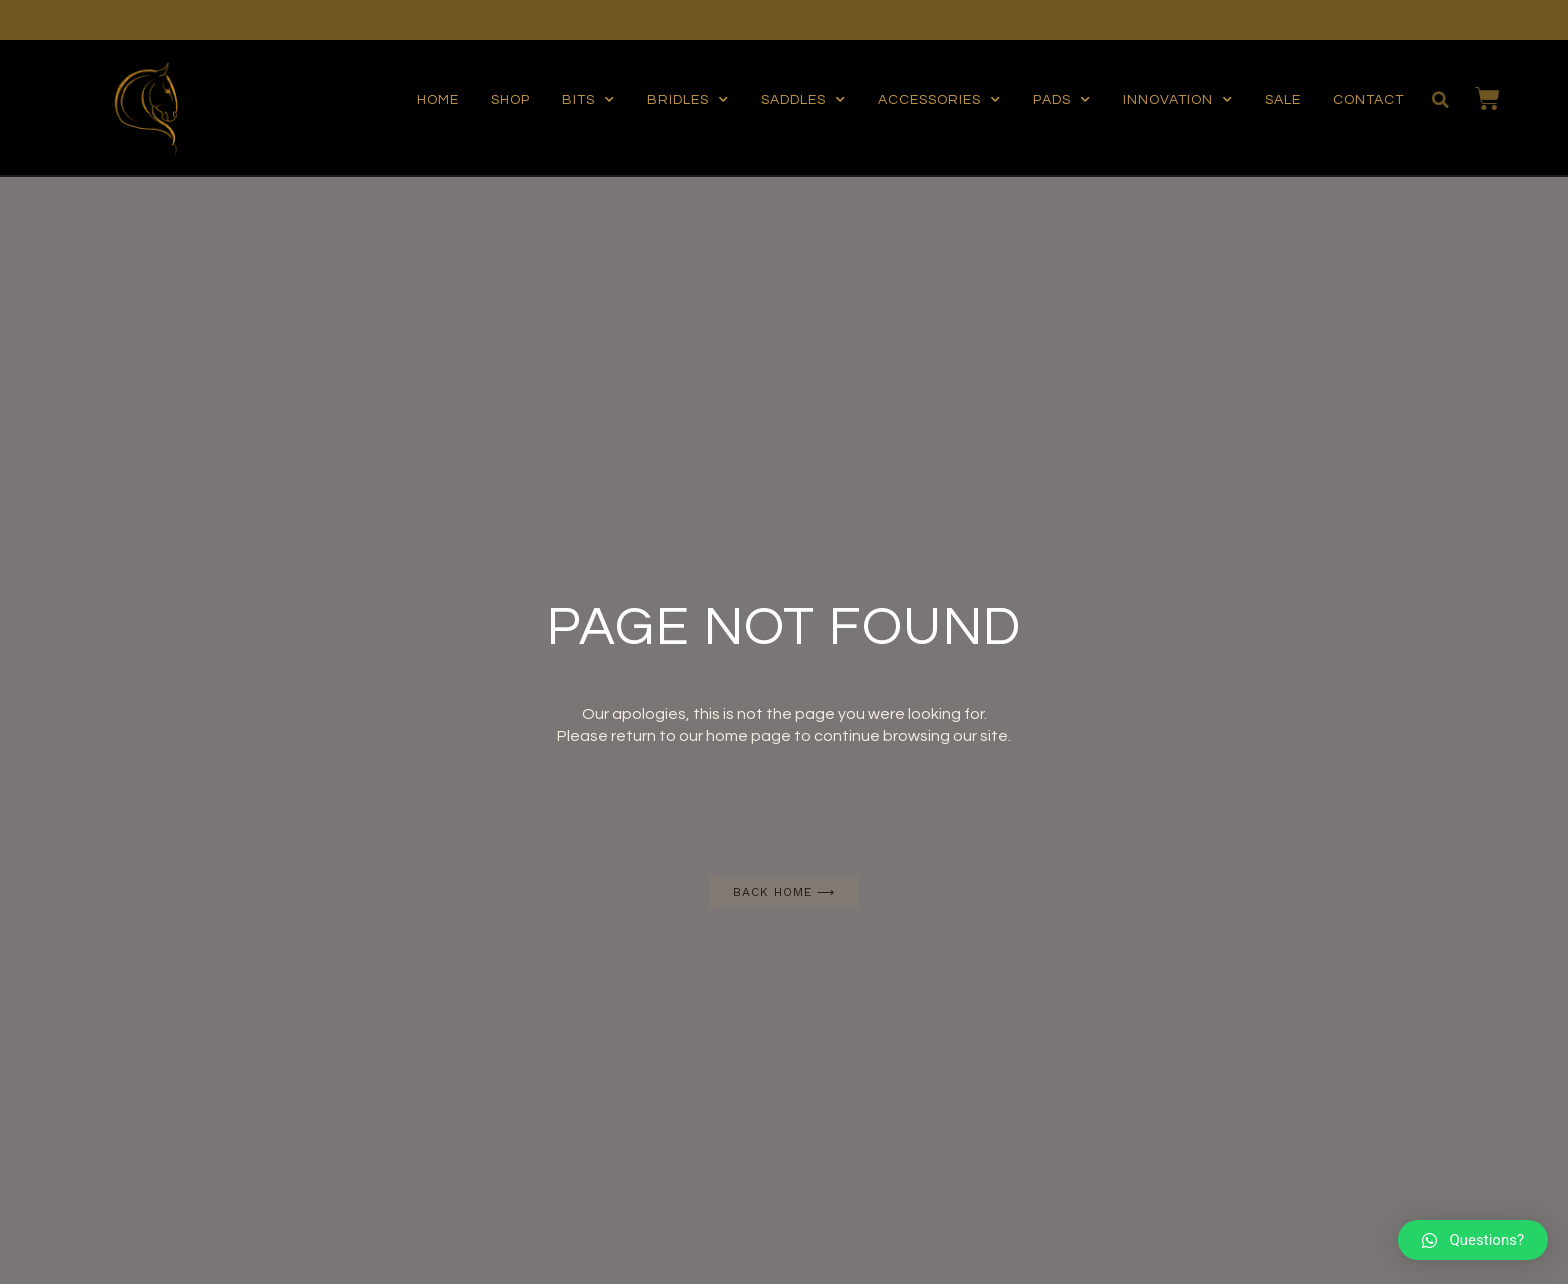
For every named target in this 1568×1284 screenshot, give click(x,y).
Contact (1368, 100)
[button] (783, 892)
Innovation (1178, 100)
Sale (1283, 100)
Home (438, 100)
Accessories (939, 100)
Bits (588, 100)
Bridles (688, 100)
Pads (1062, 100)
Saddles (803, 100)
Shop (510, 100)
